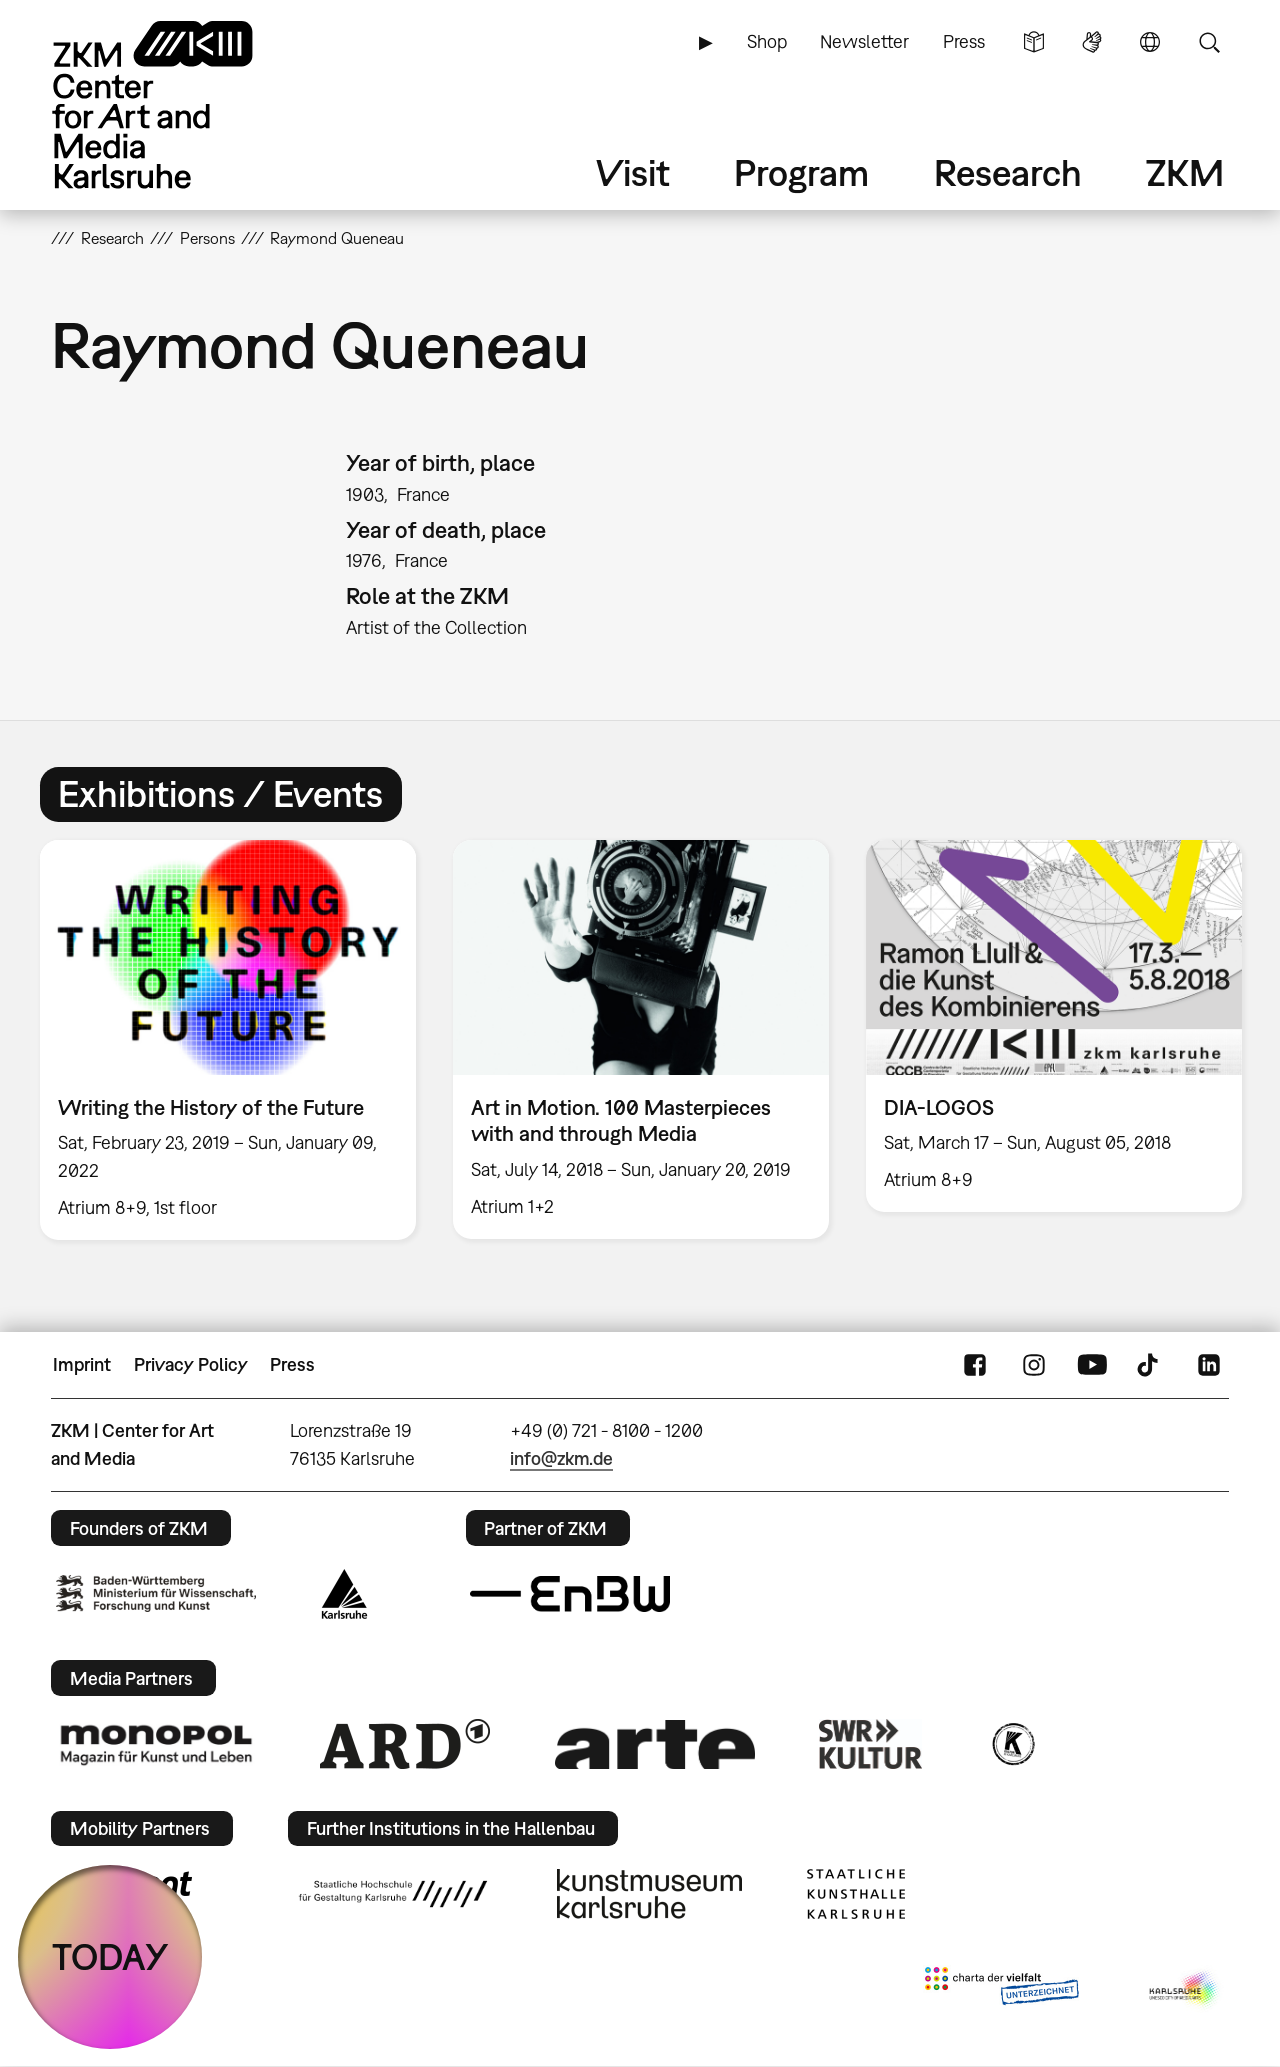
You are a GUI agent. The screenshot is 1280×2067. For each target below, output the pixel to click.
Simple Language (1034, 42)
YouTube (1092, 1365)
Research (1008, 172)
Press (964, 41)
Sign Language (1092, 42)
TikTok (1150, 1365)
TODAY (110, 1956)
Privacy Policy (191, 1364)
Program (801, 172)
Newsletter (864, 41)
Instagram (1034, 1365)
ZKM (1185, 172)
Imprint (82, 1364)
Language (1150, 42)
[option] (228, 1040)
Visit (633, 172)
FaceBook (975, 1365)
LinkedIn (1209, 1365)
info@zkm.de (561, 1458)
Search (1209, 42)
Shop (767, 41)
